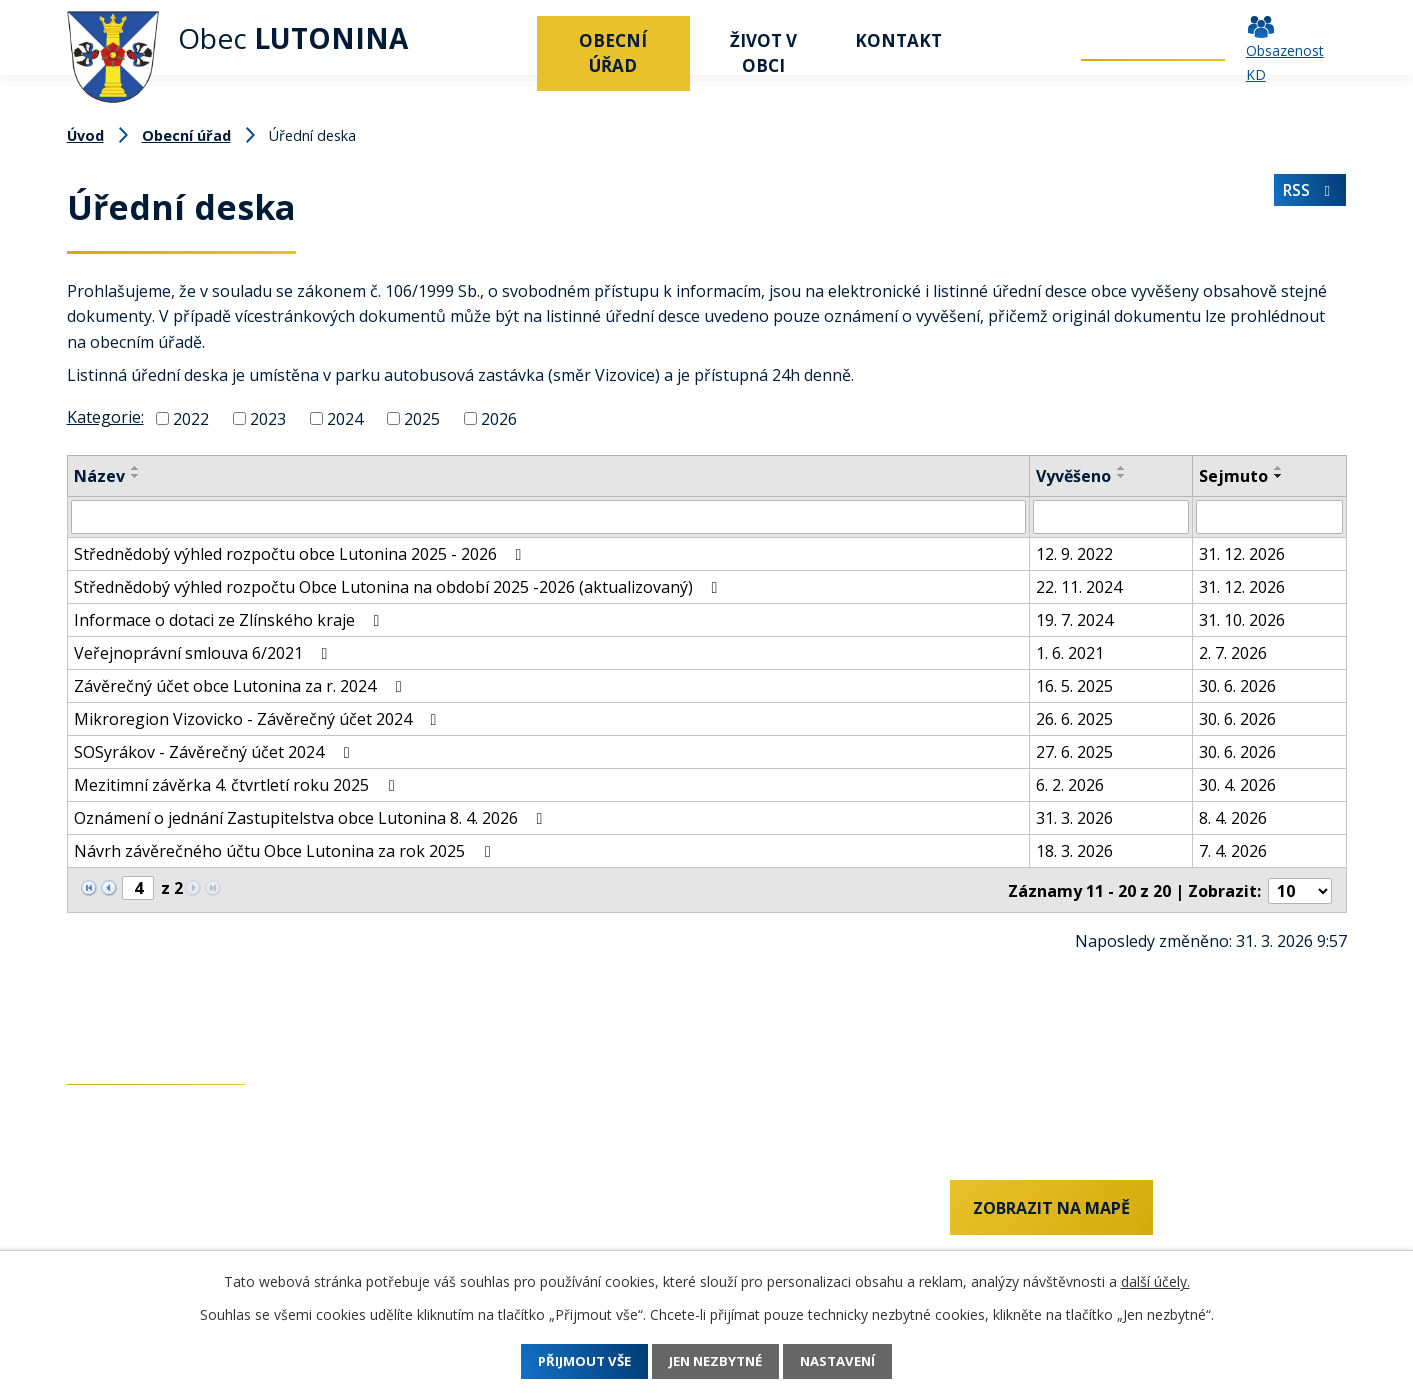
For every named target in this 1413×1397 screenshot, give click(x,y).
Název (99, 476)
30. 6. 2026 (1237, 686)
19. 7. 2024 (1074, 620)
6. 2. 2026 (1070, 785)
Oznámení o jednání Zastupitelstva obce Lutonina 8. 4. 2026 (312, 818)
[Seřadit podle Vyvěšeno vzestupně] (1122, 468)
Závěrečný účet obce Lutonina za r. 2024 (241, 686)
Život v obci (763, 53)
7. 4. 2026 (1233, 851)
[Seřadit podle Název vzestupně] (136, 468)
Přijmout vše (569, 1361)
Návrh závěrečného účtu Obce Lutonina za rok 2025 (285, 851)
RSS (1309, 195)
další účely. (1155, 1281)
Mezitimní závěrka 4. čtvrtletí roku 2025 (237, 785)
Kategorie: (105, 417)
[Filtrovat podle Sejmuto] (1269, 517)
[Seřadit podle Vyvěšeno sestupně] (1122, 476)
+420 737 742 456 (132, 1211)
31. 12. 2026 (1242, 554)
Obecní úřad (613, 53)
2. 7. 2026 (1233, 653)
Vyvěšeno (1073, 476)
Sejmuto (1233, 476)
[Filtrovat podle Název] (549, 517)
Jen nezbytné (716, 1361)
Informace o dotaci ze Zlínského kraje (230, 620)
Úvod (512, 40)
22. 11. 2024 (1079, 587)
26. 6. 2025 (1074, 719)
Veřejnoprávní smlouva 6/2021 (204, 653)
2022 (191, 419)
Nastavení (853, 1361)
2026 (499, 419)
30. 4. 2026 (1237, 785)
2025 (422, 419)
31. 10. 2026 (1242, 620)
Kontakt (898, 40)
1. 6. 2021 (1070, 653)
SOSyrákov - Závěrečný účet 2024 (215, 752)
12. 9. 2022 (1074, 554)
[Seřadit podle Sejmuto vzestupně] (1279, 468)
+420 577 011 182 (132, 1245)
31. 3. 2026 (1074, 818)
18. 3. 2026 (1074, 851)
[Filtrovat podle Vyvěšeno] (1110, 517)
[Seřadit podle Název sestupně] (136, 476)
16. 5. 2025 (1074, 686)
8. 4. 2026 (1233, 818)
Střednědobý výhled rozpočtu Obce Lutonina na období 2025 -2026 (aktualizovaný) (399, 587)
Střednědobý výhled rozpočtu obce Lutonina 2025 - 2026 (301, 554)
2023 (268, 419)
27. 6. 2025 (1074, 752)
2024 (345, 419)
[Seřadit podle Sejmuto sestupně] (1279, 476)
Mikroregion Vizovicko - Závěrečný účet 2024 (259, 719)
